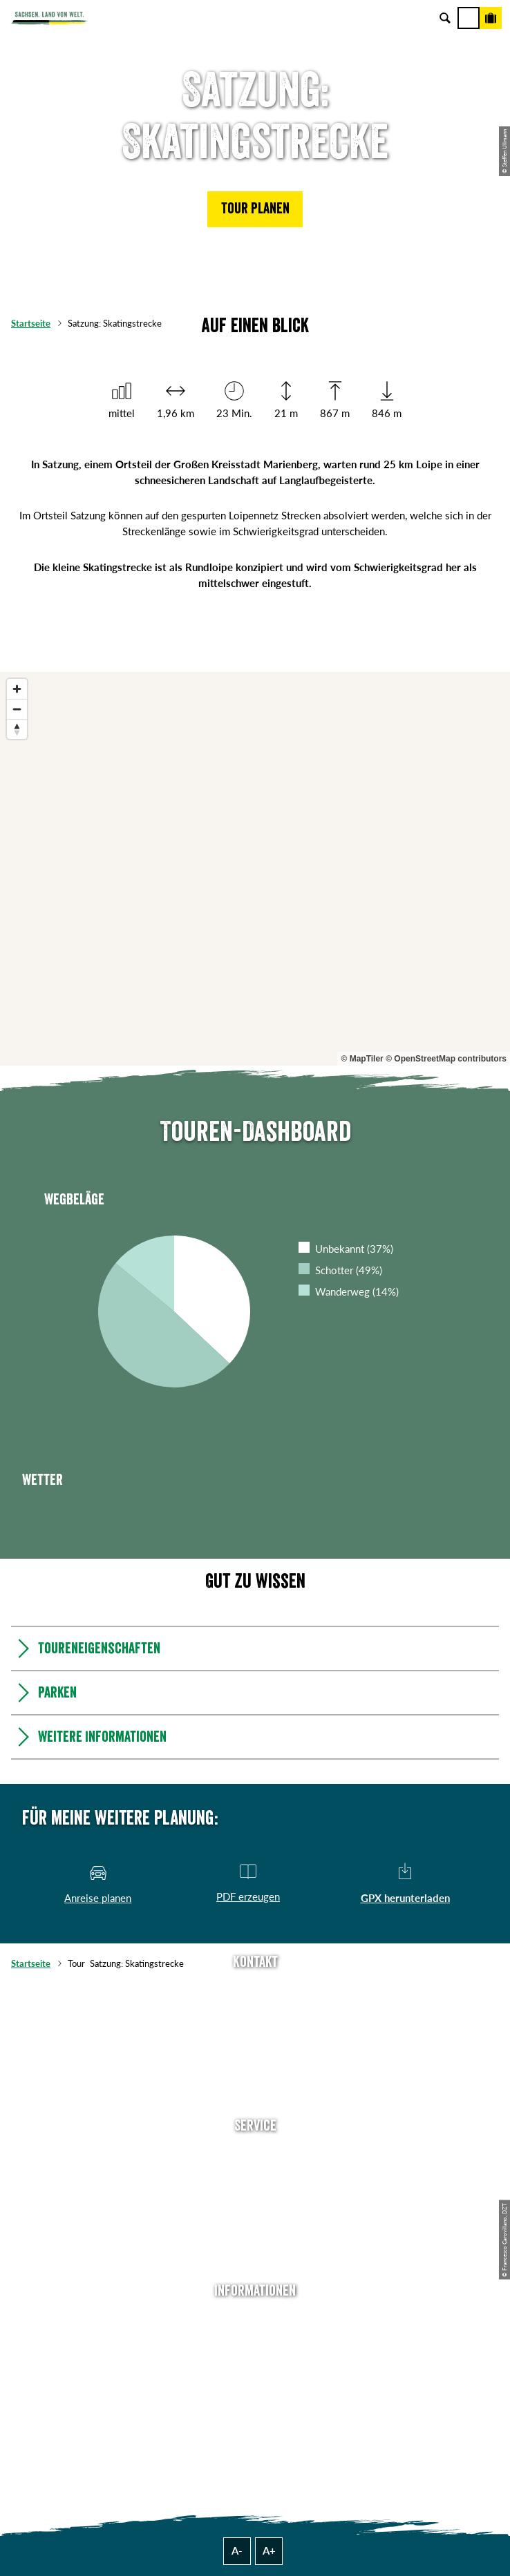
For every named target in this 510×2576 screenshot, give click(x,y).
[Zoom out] (17, 709)
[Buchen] (491, 18)
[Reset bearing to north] (17, 729)
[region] (255, 869)
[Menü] (468, 18)
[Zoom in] (17, 689)
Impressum (255, 2361)
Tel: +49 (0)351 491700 (255, 1989)
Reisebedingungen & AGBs (255, 2425)
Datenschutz (255, 2382)
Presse (255, 2196)
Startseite (30, 323)
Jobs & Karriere (255, 2340)
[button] (255, 209)
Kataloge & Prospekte (255, 2239)
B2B (255, 2217)
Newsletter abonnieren (255, 2175)
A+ (269, 2550)
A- (237, 2550)
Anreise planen (255, 2153)
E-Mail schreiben (255, 2011)
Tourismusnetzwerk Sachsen (255, 2404)
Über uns (255, 2318)
